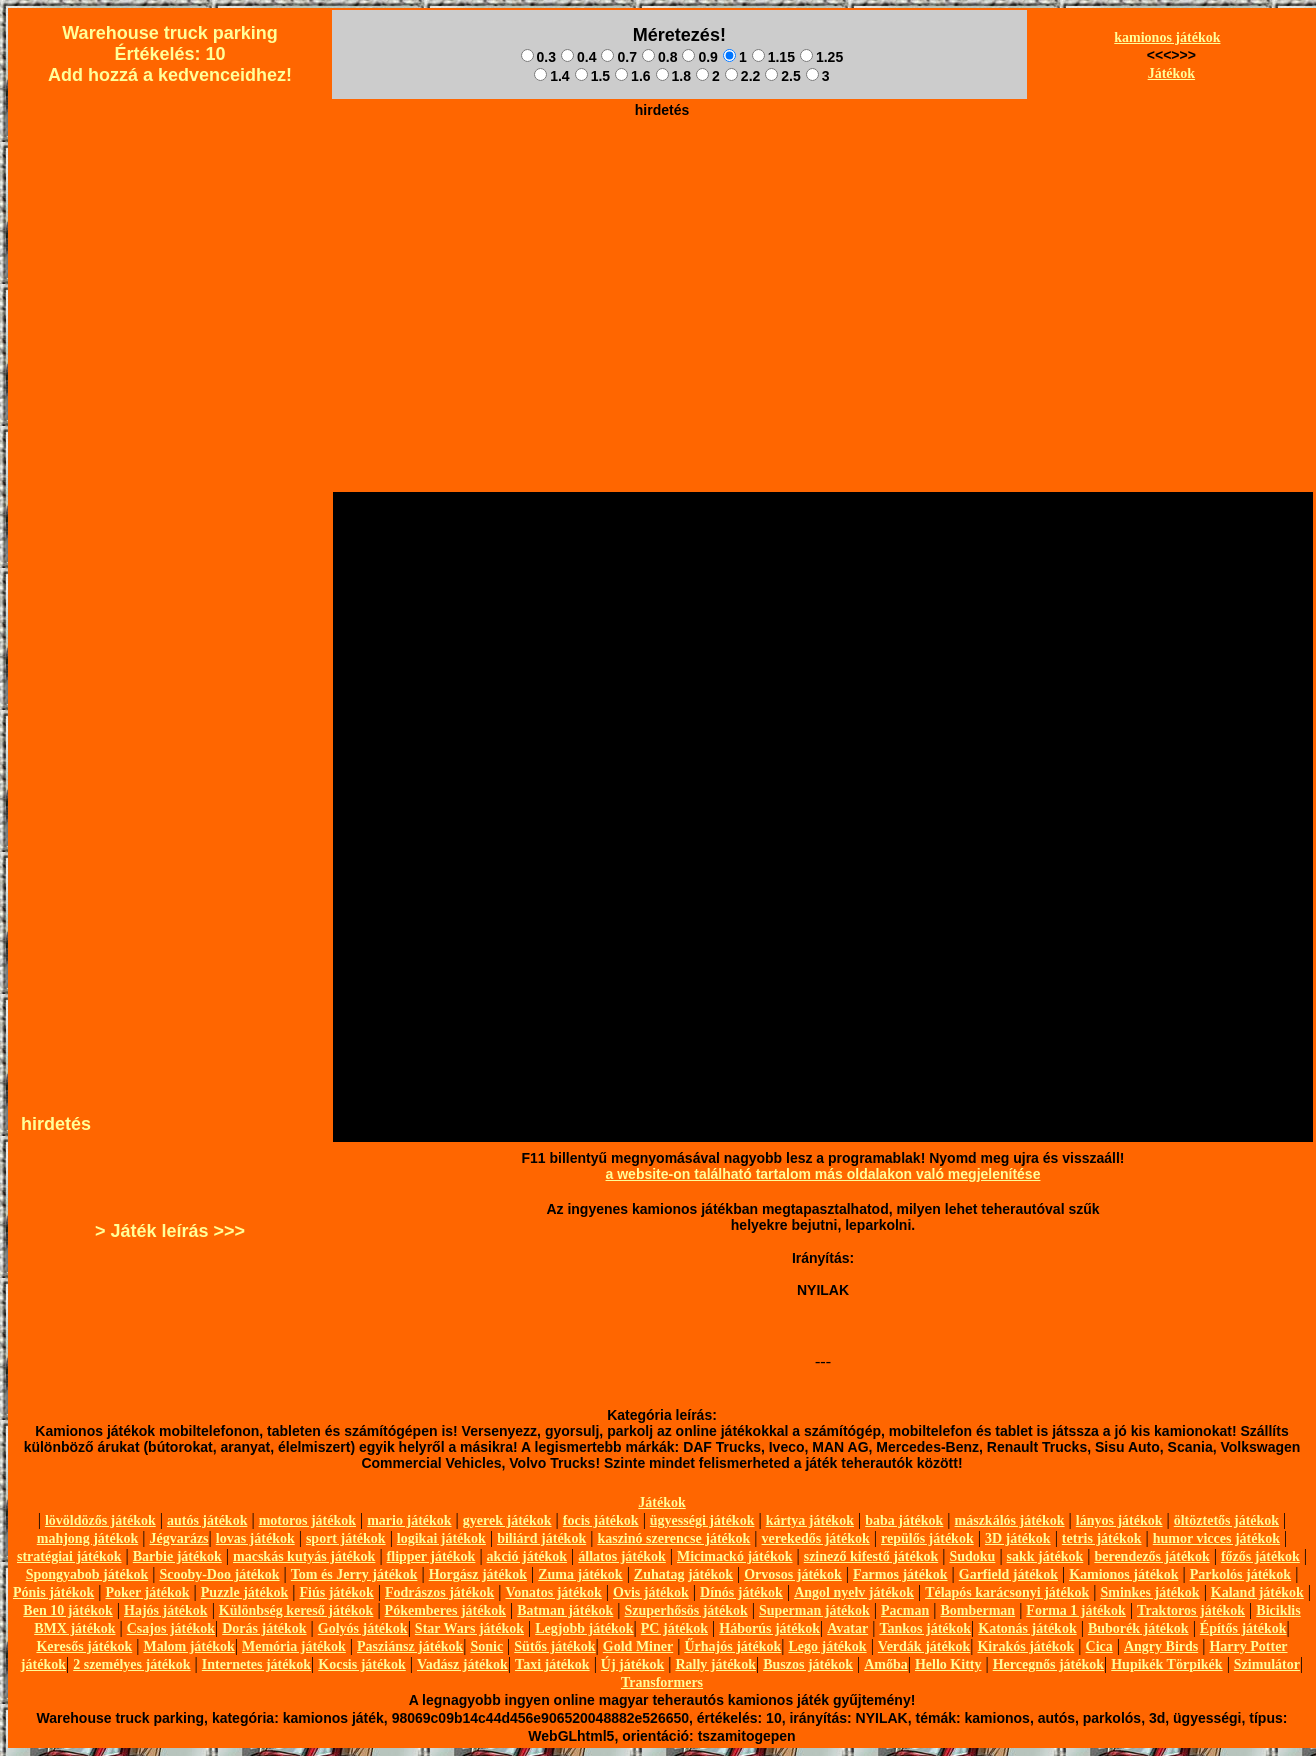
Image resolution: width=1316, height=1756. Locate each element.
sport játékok (346, 1538)
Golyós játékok (363, 1628)
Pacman (905, 1610)
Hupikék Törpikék (1166, 1664)
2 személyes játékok (131, 1664)
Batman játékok (565, 1610)
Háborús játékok (769, 1628)
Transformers (662, 1682)
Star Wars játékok (469, 1628)
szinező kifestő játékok (871, 1556)
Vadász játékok (462, 1664)
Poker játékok (147, 1592)
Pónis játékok (53, 1592)
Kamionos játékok (1123, 1574)
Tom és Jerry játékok (354, 1574)
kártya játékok (810, 1520)
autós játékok (207, 1520)
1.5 (592, 76)
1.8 (673, 76)
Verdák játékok (924, 1646)
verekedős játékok (816, 1538)
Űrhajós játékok (732, 1646)
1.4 (551, 76)
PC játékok (674, 1628)
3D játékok (1018, 1538)
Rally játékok (715, 1664)
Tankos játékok (925, 1628)
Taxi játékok (552, 1664)
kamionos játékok (1167, 37)
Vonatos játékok (553, 1592)
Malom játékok (188, 1646)
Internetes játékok (256, 1664)
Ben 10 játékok (67, 1610)
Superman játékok (814, 1610)
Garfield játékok (1008, 1574)
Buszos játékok (808, 1664)
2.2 (742, 76)
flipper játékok (431, 1556)
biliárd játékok (541, 1538)
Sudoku (972, 1556)
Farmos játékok (900, 1574)
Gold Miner (638, 1646)
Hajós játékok (166, 1610)
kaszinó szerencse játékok (673, 1538)
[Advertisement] (662, 226)
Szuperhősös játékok (686, 1610)
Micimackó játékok (734, 1556)
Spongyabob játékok (87, 1574)
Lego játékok (827, 1646)
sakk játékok (1045, 1556)
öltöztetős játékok (1226, 1520)
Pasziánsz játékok (410, 1646)
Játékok (1171, 73)
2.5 (782, 76)
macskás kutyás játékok (304, 1556)
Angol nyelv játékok (854, 1592)
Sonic (486, 1646)
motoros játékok (307, 1520)
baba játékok (904, 1520)
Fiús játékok (336, 1592)
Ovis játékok (651, 1592)
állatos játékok (622, 1556)
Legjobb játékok (584, 1628)
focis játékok (601, 1520)
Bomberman (977, 1610)
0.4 (578, 57)
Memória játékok (294, 1646)
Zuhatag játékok (683, 1574)
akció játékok (527, 1556)
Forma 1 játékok (1076, 1610)
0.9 (699, 57)
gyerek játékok (507, 1520)
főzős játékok (1260, 1556)
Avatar (847, 1628)
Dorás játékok (264, 1628)
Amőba (886, 1664)
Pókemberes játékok (445, 1610)
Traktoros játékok (1191, 1610)
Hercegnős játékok (1048, 1664)
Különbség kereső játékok (296, 1610)
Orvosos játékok (793, 1574)
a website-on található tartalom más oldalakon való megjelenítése (823, 1174)
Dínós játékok (741, 1592)
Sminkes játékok (1149, 1592)
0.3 (538, 57)
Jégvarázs (178, 1538)
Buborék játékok (1138, 1628)
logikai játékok (441, 1538)
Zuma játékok (580, 1574)
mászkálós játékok (1010, 1520)
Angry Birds (1161, 1646)
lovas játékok (255, 1538)
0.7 (618, 57)
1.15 (773, 57)
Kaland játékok (1257, 1592)
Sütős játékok (554, 1646)
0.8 (659, 57)
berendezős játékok (1151, 1556)
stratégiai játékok (69, 1556)
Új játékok (632, 1664)
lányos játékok (1119, 1520)
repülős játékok (927, 1538)
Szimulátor (1267, 1664)
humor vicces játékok (1216, 1538)
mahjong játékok (88, 1538)
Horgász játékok (478, 1574)
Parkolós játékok (1241, 1574)
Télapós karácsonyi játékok (1007, 1592)
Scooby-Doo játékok (219, 1574)
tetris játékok (1102, 1538)
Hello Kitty (948, 1664)
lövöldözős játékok (100, 1520)
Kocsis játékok (362, 1664)
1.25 (821, 57)
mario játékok (409, 1520)
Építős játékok (1243, 1628)
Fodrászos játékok (439, 1592)
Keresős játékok (84, 1646)
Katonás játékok (1027, 1628)
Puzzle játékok (244, 1592)
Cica (1099, 1646)
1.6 (632, 76)
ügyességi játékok (702, 1520)
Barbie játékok (177, 1556)
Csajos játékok (171, 1628)
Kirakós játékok (1025, 1646)
